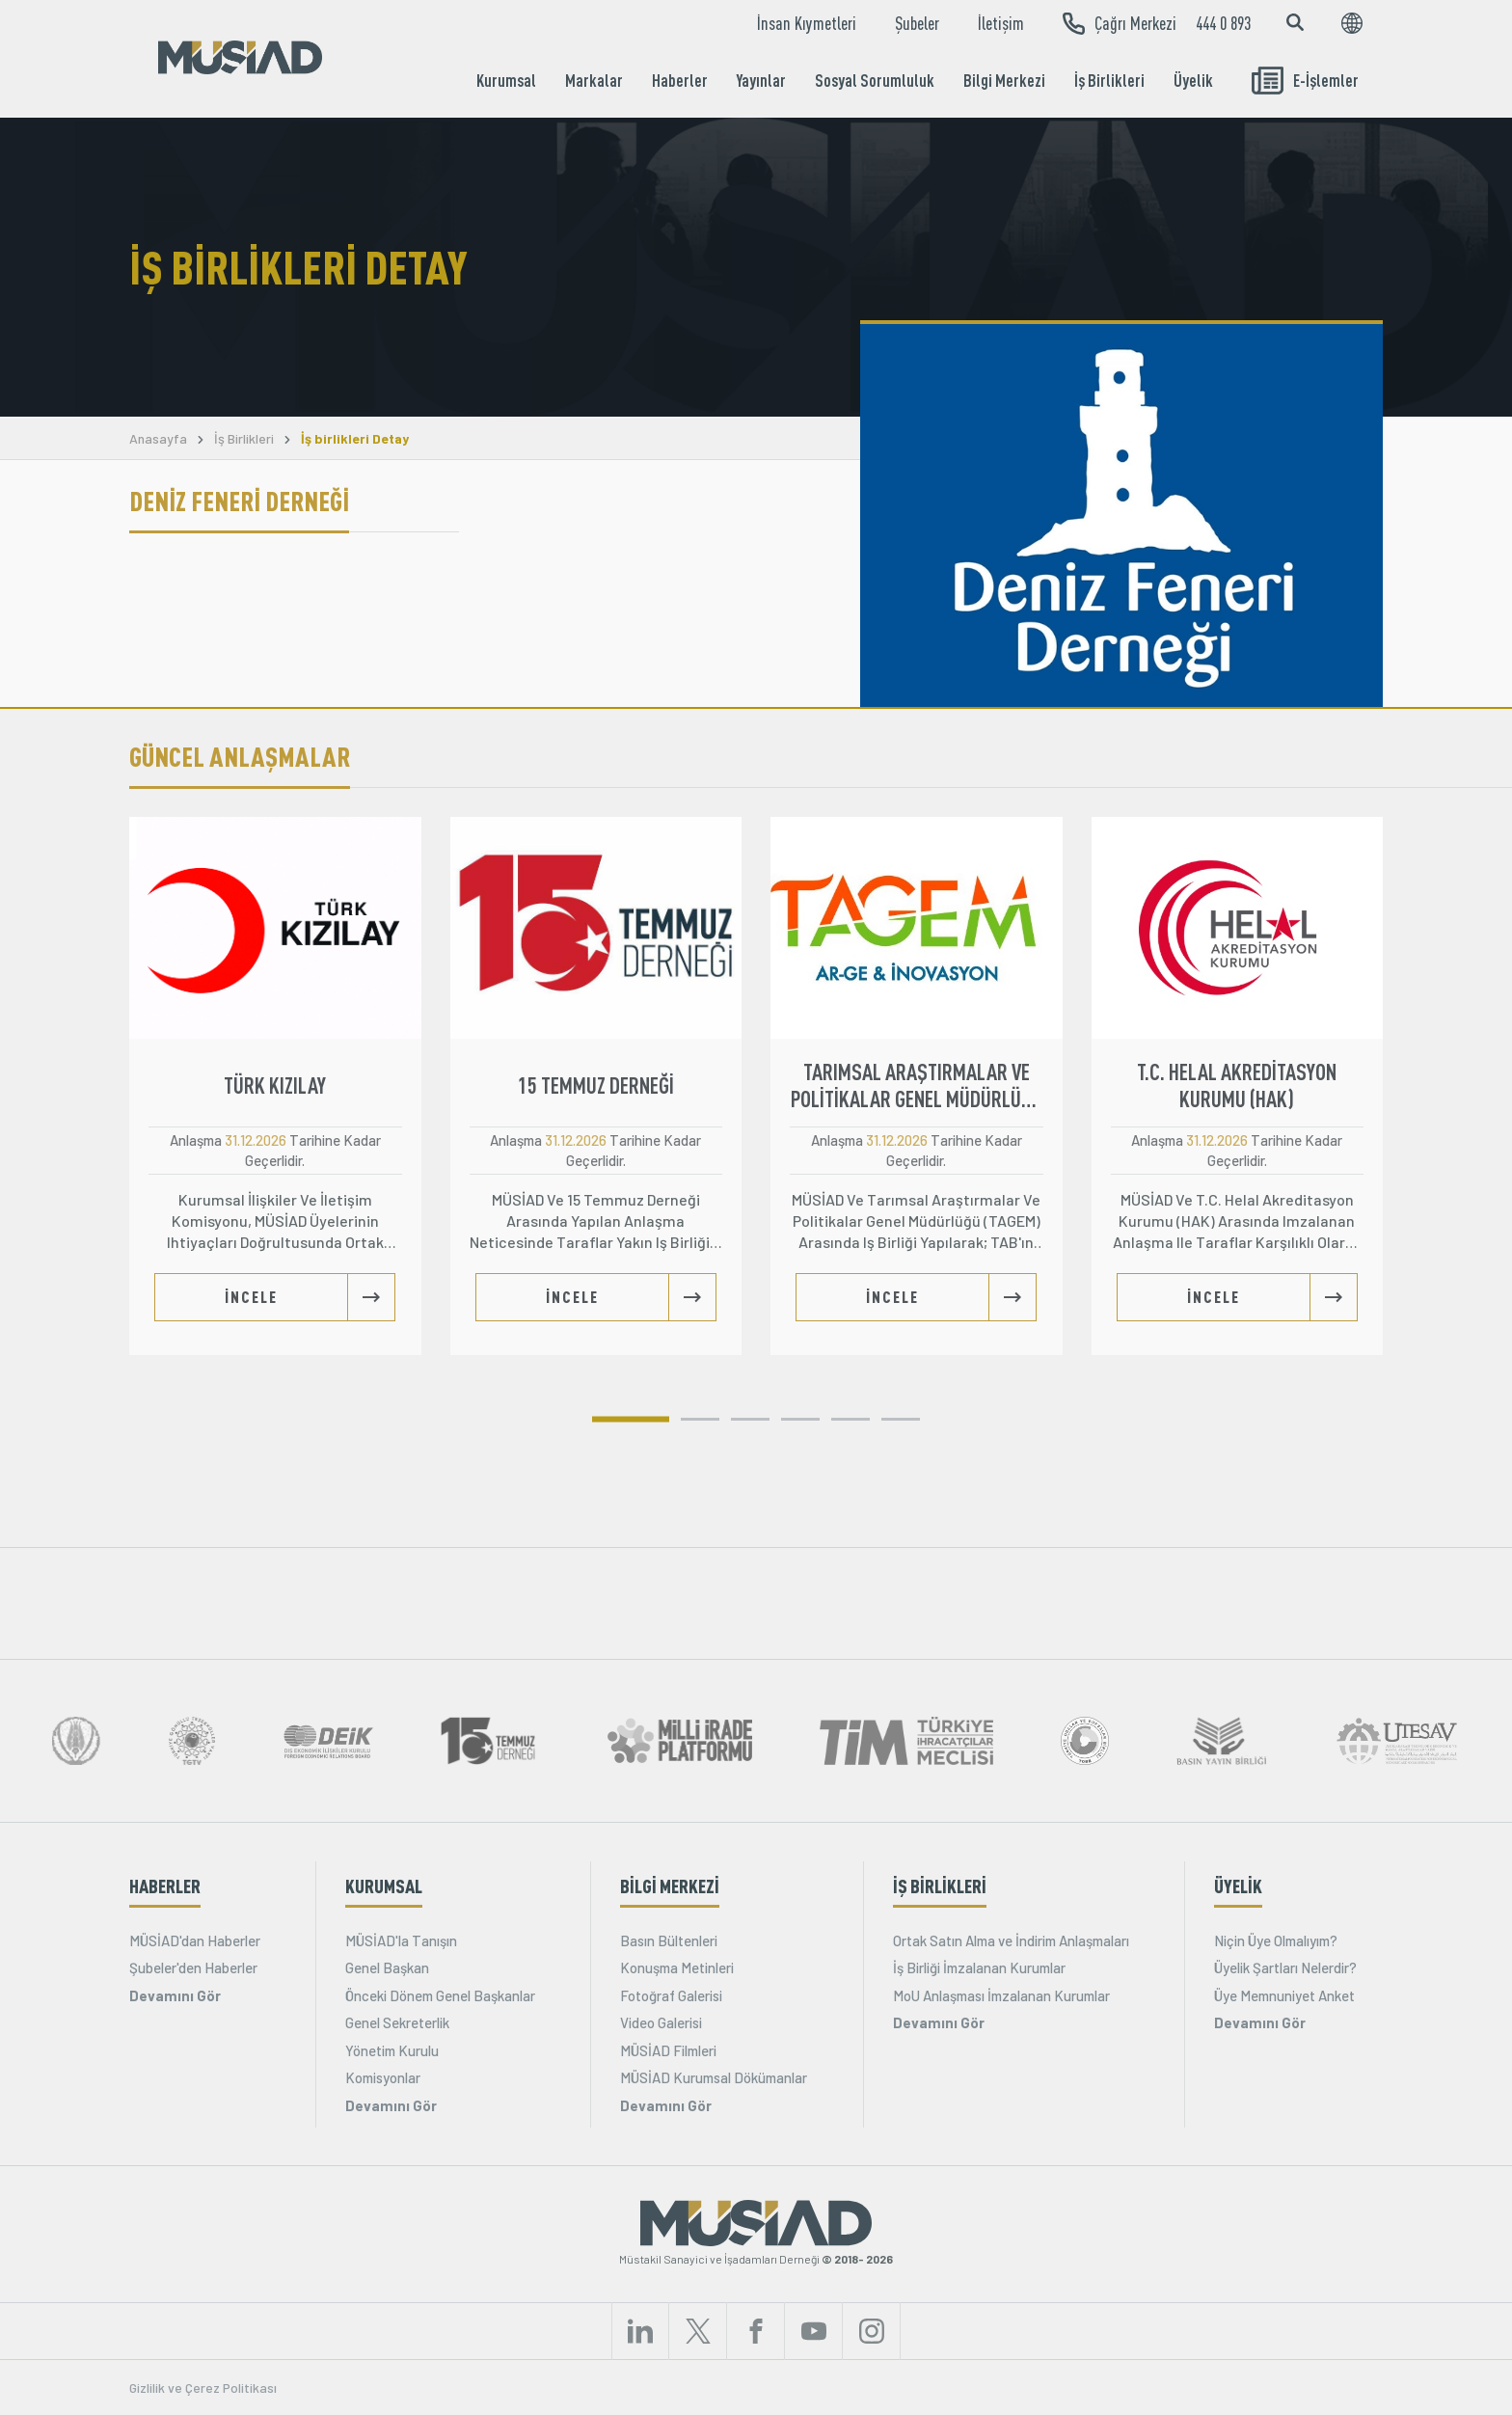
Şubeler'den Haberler (193, 1967)
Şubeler (917, 23)
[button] (630, 1419)
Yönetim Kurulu (392, 2050)
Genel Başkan (387, 1967)
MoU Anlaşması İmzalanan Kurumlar (1001, 1995)
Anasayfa (158, 439)
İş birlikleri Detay (355, 439)
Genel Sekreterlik (397, 2022)
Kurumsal (506, 80)
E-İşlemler (1305, 80)
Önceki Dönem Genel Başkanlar (440, 1995)
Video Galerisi (661, 2022)
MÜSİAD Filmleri (668, 2050)
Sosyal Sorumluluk (874, 80)
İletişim (1001, 23)
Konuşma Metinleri (677, 1967)
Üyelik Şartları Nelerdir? (1285, 1967)
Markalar (594, 80)
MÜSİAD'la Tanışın (401, 1940)
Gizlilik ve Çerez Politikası (203, 2387)
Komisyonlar (382, 2077)
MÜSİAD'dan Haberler (194, 1940)
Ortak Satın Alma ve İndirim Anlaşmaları (1011, 1940)
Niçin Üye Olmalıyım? (1275, 1940)
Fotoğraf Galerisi (671, 1995)
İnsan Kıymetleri (806, 23)
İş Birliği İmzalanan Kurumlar (979, 1967)
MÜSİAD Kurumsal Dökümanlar (713, 2077)
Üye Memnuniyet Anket (1284, 1995)
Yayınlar (761, 80)
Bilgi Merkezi (1004, 80)
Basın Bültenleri (668, 1940)
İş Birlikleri (1109, 80)
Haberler (680, 80)
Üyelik (1193, 80)
